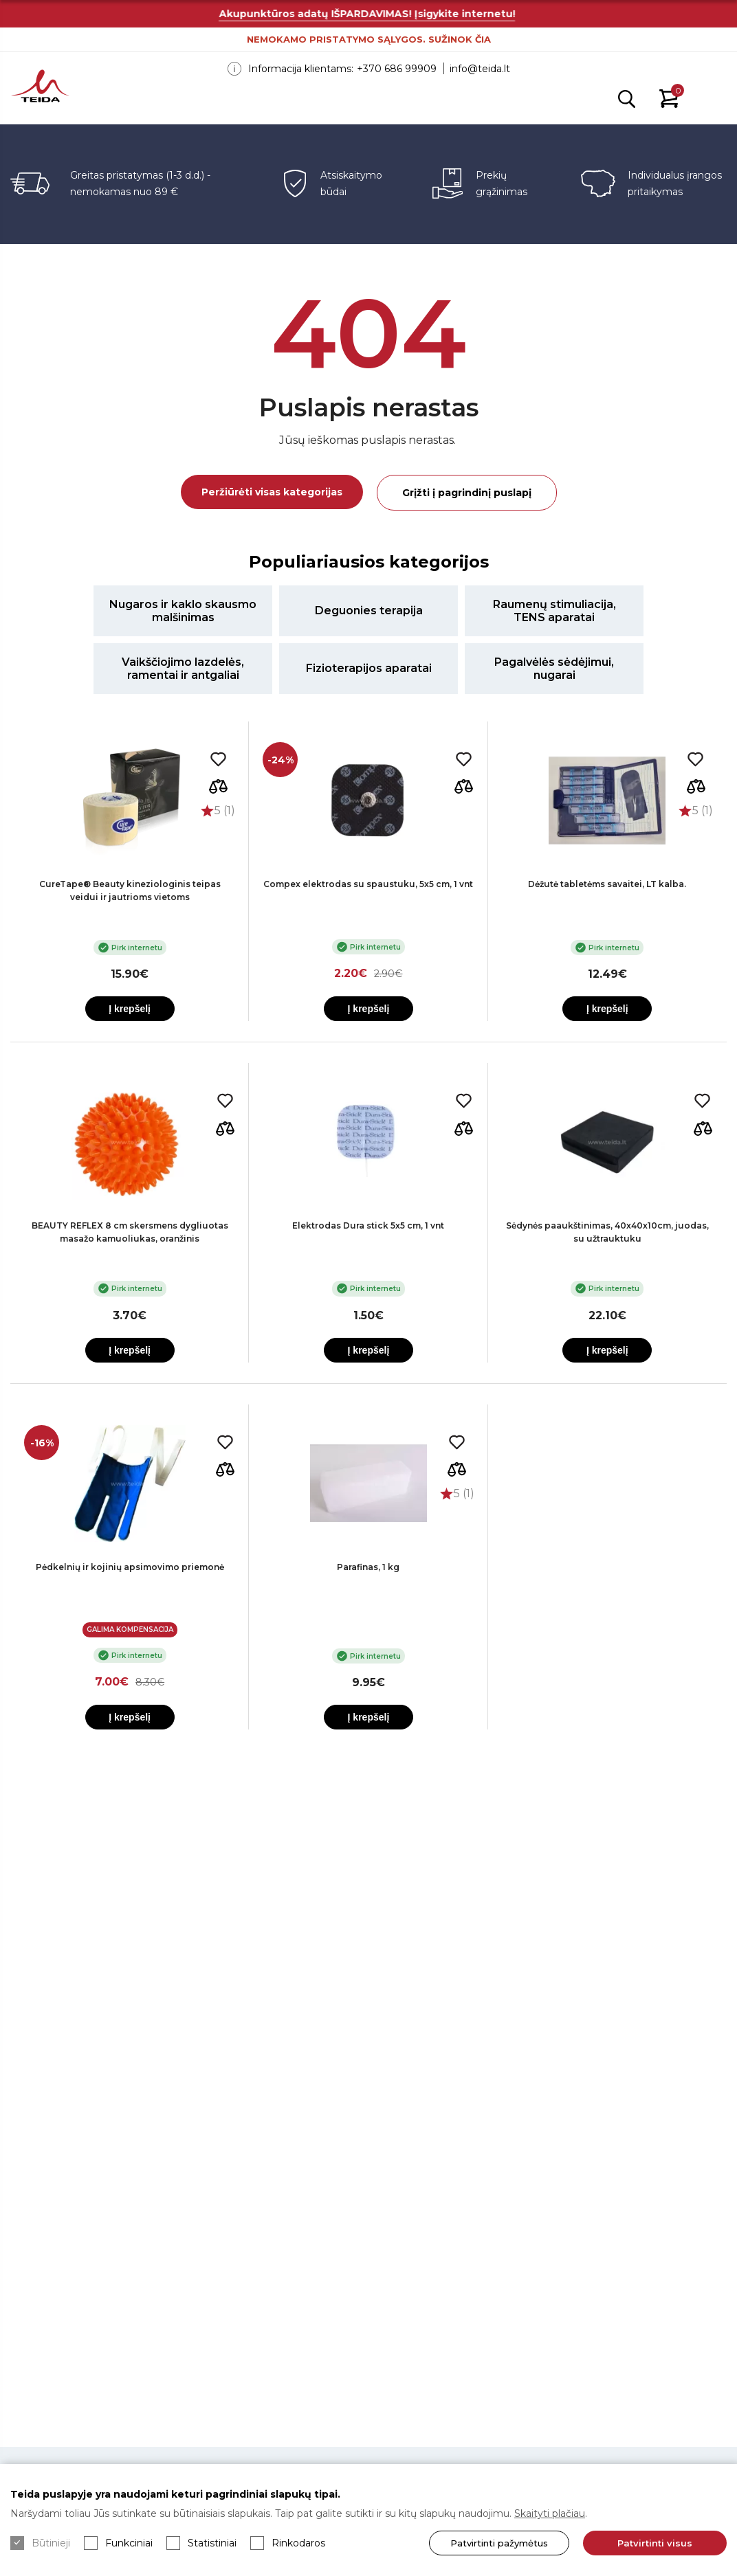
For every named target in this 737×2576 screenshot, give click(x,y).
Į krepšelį (130, 1008)
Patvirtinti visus (654, 2543)
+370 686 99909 (397, 69)
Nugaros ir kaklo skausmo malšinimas (182, 611)
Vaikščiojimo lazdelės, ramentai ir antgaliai (183, 669)
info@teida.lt (480, 69)
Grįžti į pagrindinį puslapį (466, 492)
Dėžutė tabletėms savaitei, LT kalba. (607, 884)
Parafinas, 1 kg (368, 1567)
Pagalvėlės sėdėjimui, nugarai (554, 669)
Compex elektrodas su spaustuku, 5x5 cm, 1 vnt (368, 884)
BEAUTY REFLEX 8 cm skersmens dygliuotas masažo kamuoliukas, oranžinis (130, 1232)
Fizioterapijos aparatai (369, 668)
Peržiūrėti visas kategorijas (271, 492)
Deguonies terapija (369, 610)
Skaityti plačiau (549, 2513)
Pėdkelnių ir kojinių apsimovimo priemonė (130, 1567)
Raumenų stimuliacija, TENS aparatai (554, 611)
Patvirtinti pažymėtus (499, 2543)
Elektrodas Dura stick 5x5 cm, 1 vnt (368, 1225)
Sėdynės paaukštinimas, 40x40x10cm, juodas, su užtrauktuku (607, 1232)
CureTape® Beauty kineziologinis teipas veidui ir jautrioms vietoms (130, 890)
